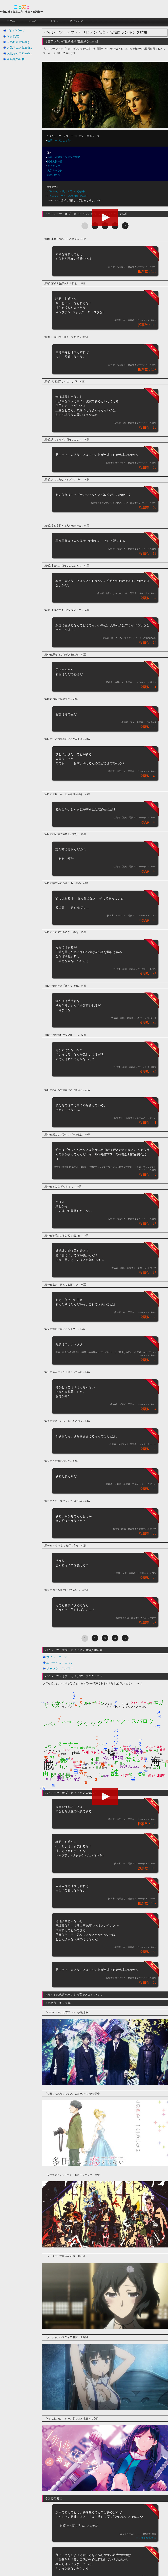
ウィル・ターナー (58, 1657)
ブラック (140, 1743)
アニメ (33, 20)
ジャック (89, 1723)
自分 (157, 1767)
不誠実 (135, 1749)
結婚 (148, 1768)
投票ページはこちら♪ (59, 140)
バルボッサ (116, 1737)
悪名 (143, 1758)
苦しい (85, 1773)
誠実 (106, 1776)
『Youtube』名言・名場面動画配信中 (68, 196)
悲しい (146, 1758)
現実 (105, 1768)
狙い (91, 1768)
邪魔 (161, 1775)
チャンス (97, 1740)
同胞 (93, 1752)
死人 (122, 1763)
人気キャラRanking (19, 53)
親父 (90, 1777)
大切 (148, 1751)
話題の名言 (53, 175)
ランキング (76, 20)
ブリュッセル (154, 1746)
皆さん (126, 1766)
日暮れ (85, 1763)
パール (125, 1746)
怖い (107, 1758)
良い (73, 1776)
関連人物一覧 (54, 161)
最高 (98, 1762)
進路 (141, 1774)
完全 (64, 1759)
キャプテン (94, 1703)
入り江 (52, 1752)
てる (81, 1699)
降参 (77, 1779)
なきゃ (87, 1703)
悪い (132, 1755)
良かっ (81, 1771)
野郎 (49, 1779)
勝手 (76, 1753)
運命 (152, 1775)
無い (63, 1767)
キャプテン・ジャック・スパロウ (126, 1706)
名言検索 (13, 36)
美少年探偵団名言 (146, 2537)
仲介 (156, 1750)
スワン (50, 1747)
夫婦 (159, 1753)
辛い (133, 1776)
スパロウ (158, 1717)
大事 (140, 1752)
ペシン (66, 1749)
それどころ (74, 1697)
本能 (104, 1762)
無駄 (85, 1768)
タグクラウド (54, 166)
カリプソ (66, 1706)
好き (52, 1757)
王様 (98, 1767)
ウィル (125, 1703)
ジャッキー (67, 1722)
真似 (136, 1766)
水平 (128, 1761)
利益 (64, 1753)
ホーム (11, 20)
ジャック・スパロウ (59, 1668)
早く (93, 1763)
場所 (124, 1750)
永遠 (136, 1760)
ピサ (137, 1747)
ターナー (68, 1744)
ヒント (129, 1744)
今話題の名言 (16, 59)
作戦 (162, 1749)
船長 (64, 1775)
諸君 (125, 1775)
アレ (115, 1702)
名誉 (100, 1752)
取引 (86, 1752)
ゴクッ (59, 1718)
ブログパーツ (16, 30)
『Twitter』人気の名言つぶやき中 (66, 191)
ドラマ (54, 20)
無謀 (77, 1766)
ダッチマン (87, 1747)
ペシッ (57, 1750)
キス (80, 1706)
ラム (107, 1750)
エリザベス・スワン (59, 1662)
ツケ (105, 1744)
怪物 (118, 1758)
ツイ (101, 1744)
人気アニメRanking (19, 47)
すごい (70, 1703)
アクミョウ (108, 1703)
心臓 (95, 1759)
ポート (75, 1747)
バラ (113, 1746)
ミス (99, 1749)
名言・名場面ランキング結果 (63, 157)
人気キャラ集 (54, 170)
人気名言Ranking (18, 42)
